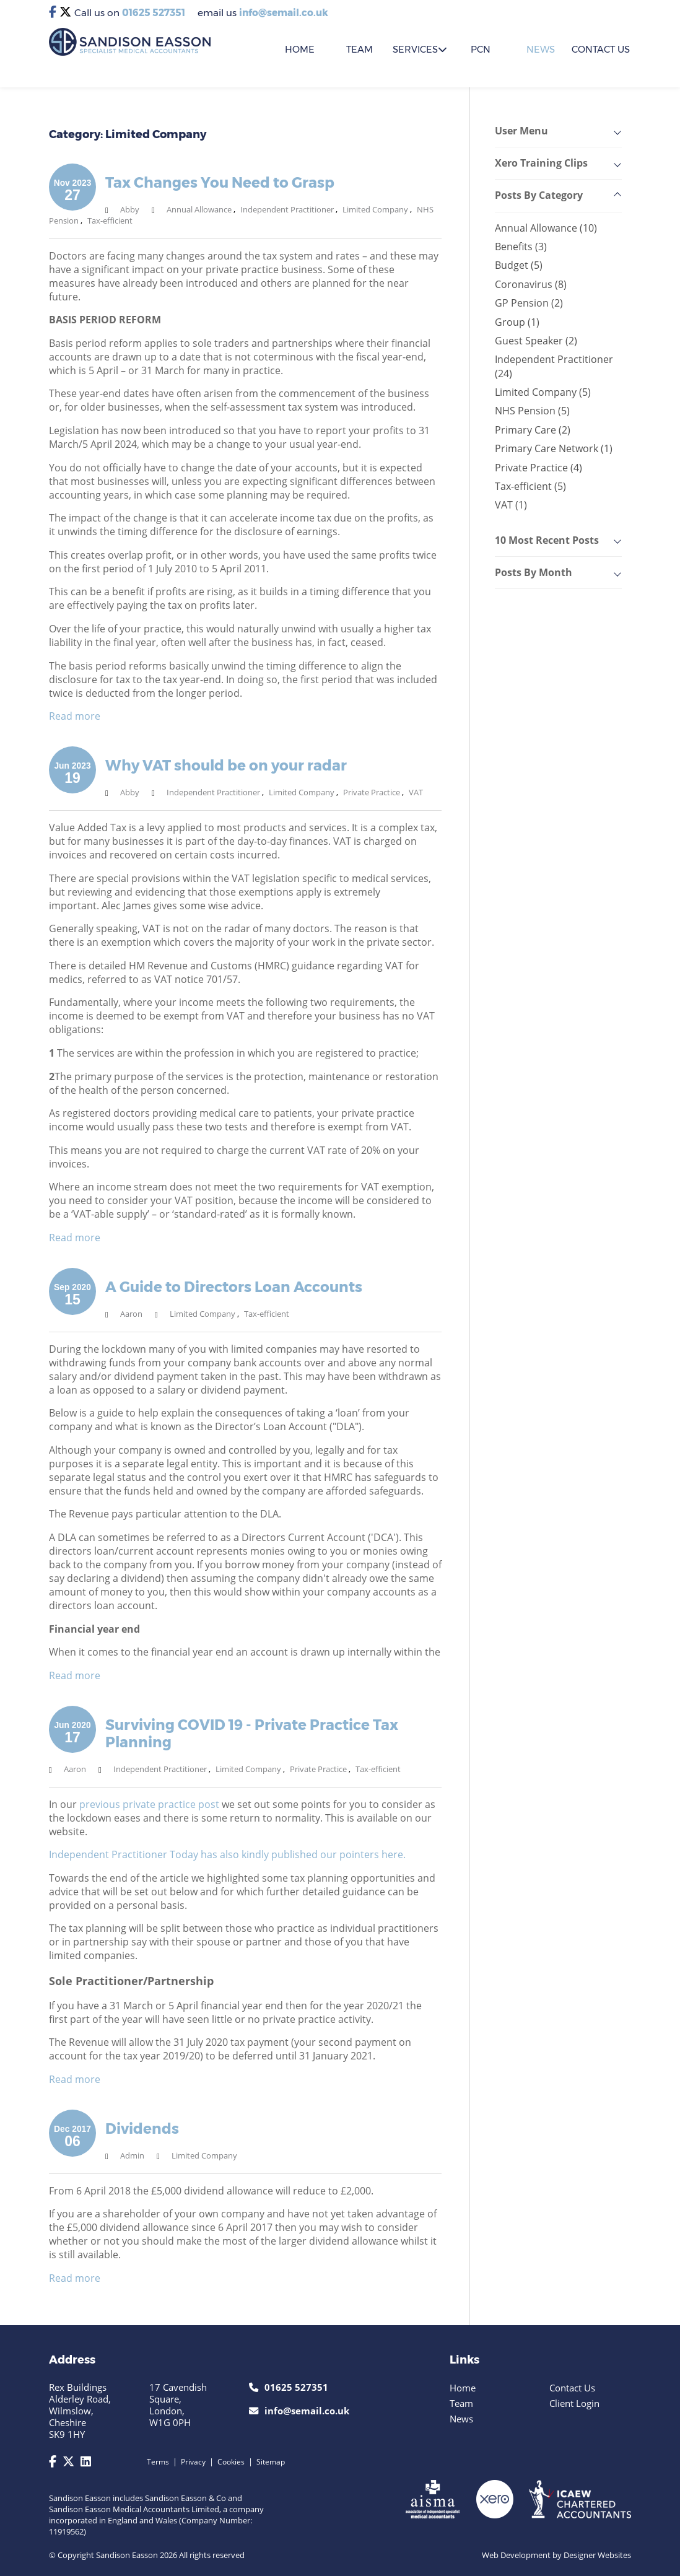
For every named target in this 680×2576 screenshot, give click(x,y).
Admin (132, 2155)
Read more (74, 716)
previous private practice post (149, 1804)
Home (463, 2388)
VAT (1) (511, 505)
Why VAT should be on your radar (226, 765)
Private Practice (371, 792)
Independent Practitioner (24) (554, 366)
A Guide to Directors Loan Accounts (233, 1287)
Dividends (142, 2128)
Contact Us (572, 2388)
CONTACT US (601, 49)
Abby (129, 209)
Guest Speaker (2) (536, 340)
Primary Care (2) (532, 430)
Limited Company (375, 209)
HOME (300, 49)
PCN (480, 49)
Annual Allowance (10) (546, 228)
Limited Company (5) (543, 392)
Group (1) (517, 322)
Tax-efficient (110, 220)
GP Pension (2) (529, 303)
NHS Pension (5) (532, 410)
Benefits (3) (521, 246)
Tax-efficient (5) (530, 486)
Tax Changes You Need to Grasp (219, 182)
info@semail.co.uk (283, 13)
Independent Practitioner (287, 209)
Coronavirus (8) (531, 284)
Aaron (131, 1313)
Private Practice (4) (538, 467)
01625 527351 (153, 13)
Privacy (193, 2461)
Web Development (516, 2555)
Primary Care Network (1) (553, 448)
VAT (416, 792)
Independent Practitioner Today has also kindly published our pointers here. (227, 1854)
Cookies (231, 2461)
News (540, 49)
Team (461, 2403)
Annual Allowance (199, 209)
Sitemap (270, 2461)
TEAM (359, 49)
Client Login (574, 2403)
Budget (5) (519, 265)
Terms (158, 2461)
